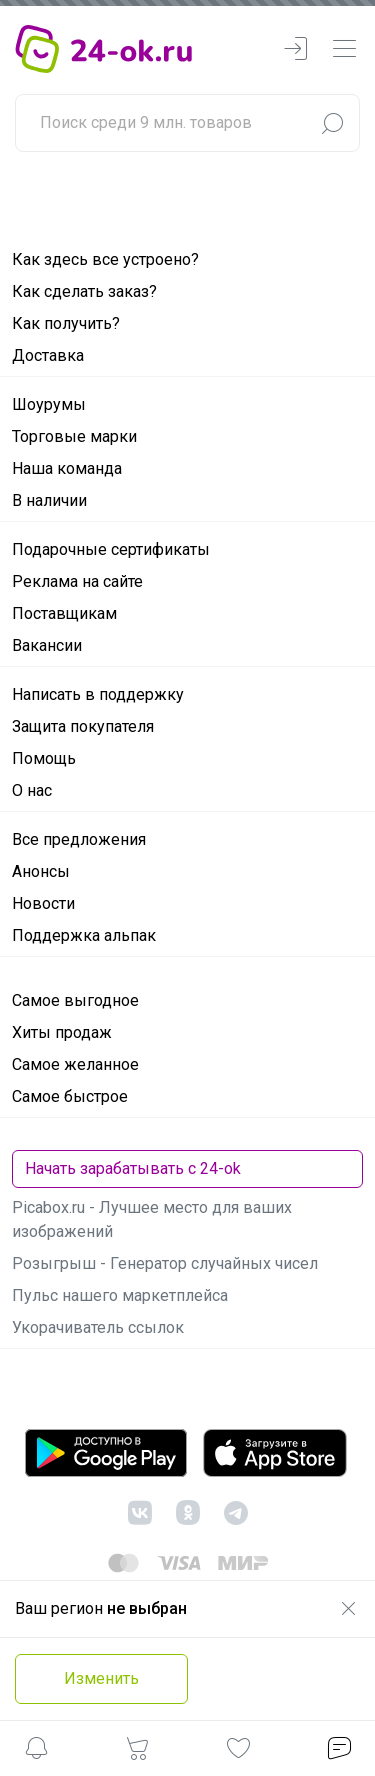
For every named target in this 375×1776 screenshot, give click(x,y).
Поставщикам (64, 613)
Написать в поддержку (98, 694)
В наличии (49, 500)
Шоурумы (49, 404)
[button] (36, 1751)
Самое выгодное (75, 1000)
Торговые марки (74, 436)
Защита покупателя (83, 726)
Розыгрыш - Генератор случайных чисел (165, 1263)
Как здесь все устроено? (105, 259)
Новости (43, 903)
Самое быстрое (70, 1096)
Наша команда (67, 468)
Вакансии (47, 645)
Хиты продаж (62, 1032)
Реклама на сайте (77, 581)
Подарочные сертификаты (111, 549)
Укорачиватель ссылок (98, 1327)
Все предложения (79, 839)
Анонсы (41, 871)
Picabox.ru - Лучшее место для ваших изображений (152, 1219)
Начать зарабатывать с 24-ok (133, 1168)
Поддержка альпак (84, 935)
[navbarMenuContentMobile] (344, 49)
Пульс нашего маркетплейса (120, 1295)
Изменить (101, 1678)
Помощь (44, 758)
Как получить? (66, 323)
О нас (32, 790)
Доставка (48, 355)
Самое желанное (75, 1064)
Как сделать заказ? (84, 291)
